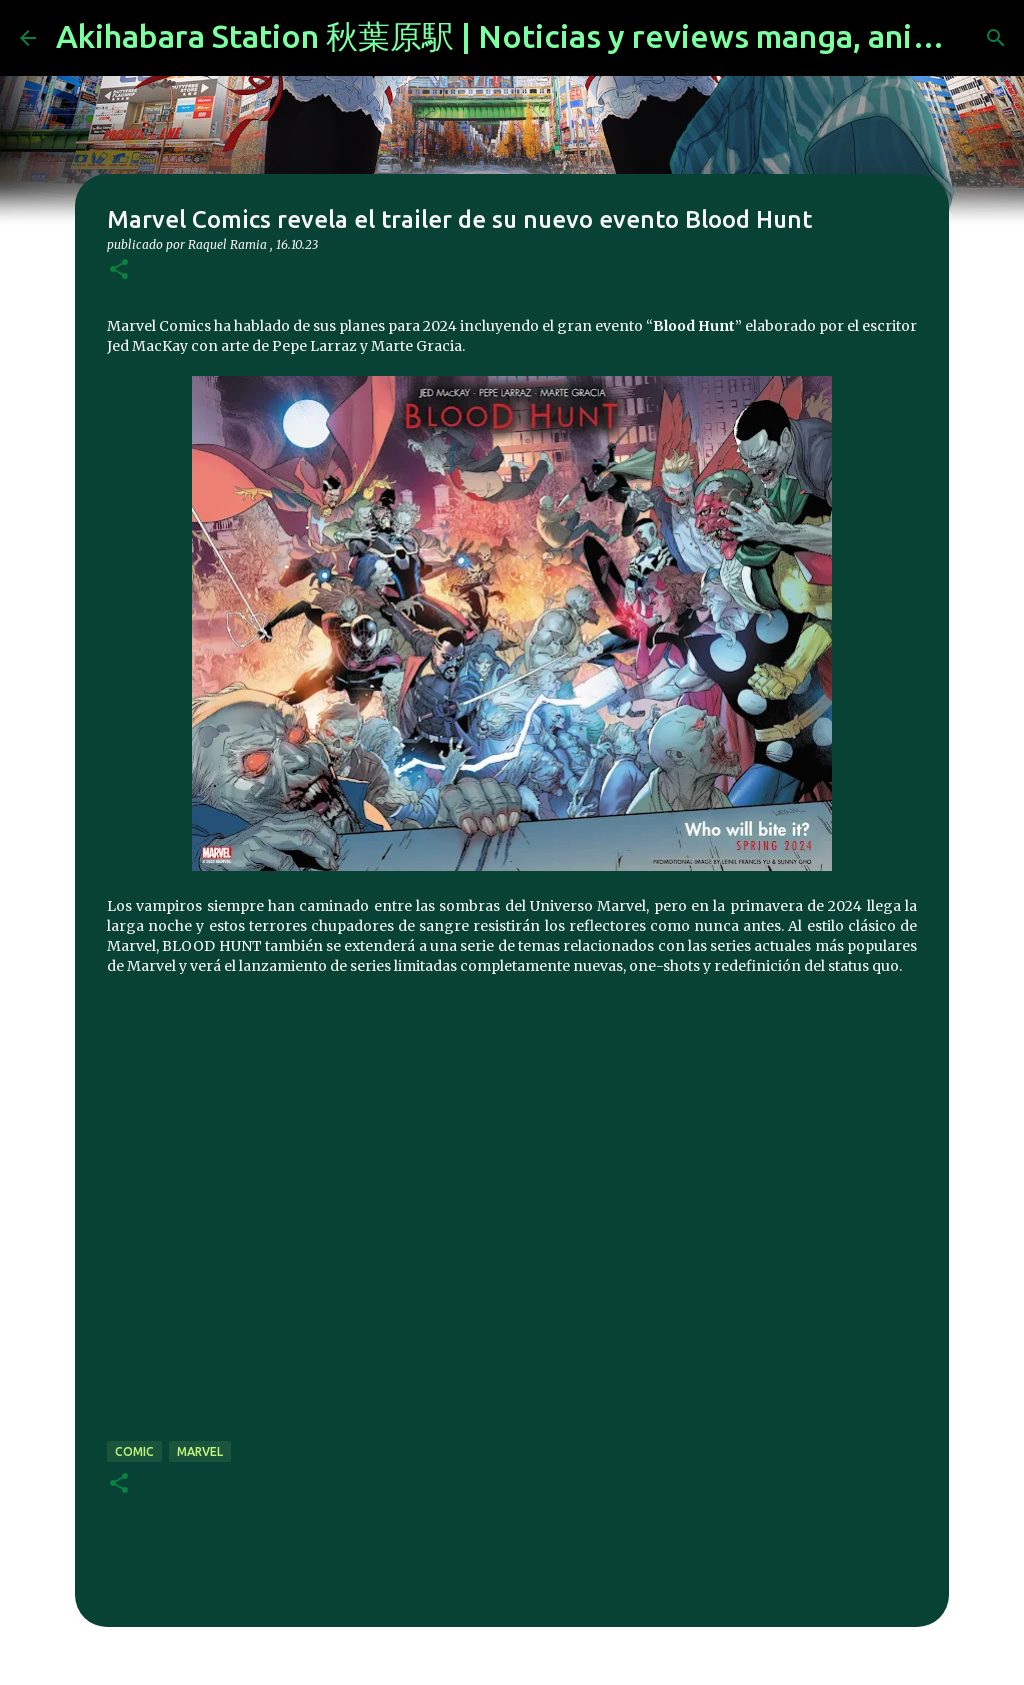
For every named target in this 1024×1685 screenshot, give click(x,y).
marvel (200, 1451)
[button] (119, 270)
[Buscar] (996, 38)
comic (134, 1451)
